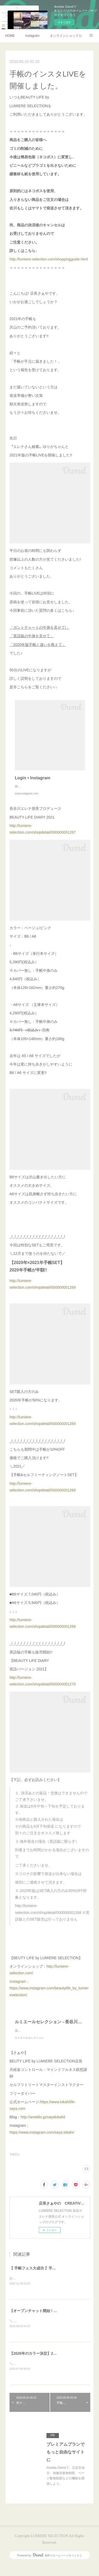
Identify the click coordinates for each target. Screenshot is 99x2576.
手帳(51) (15, 2165)
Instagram (32, 36)
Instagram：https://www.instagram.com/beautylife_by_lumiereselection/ (49, 1993)
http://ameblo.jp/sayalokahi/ (43, 2127)
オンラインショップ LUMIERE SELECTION (66, 36)
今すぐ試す (64, 22)
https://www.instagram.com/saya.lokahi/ (42, 2143)
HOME (10, 36)
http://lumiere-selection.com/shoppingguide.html (49, 259)
